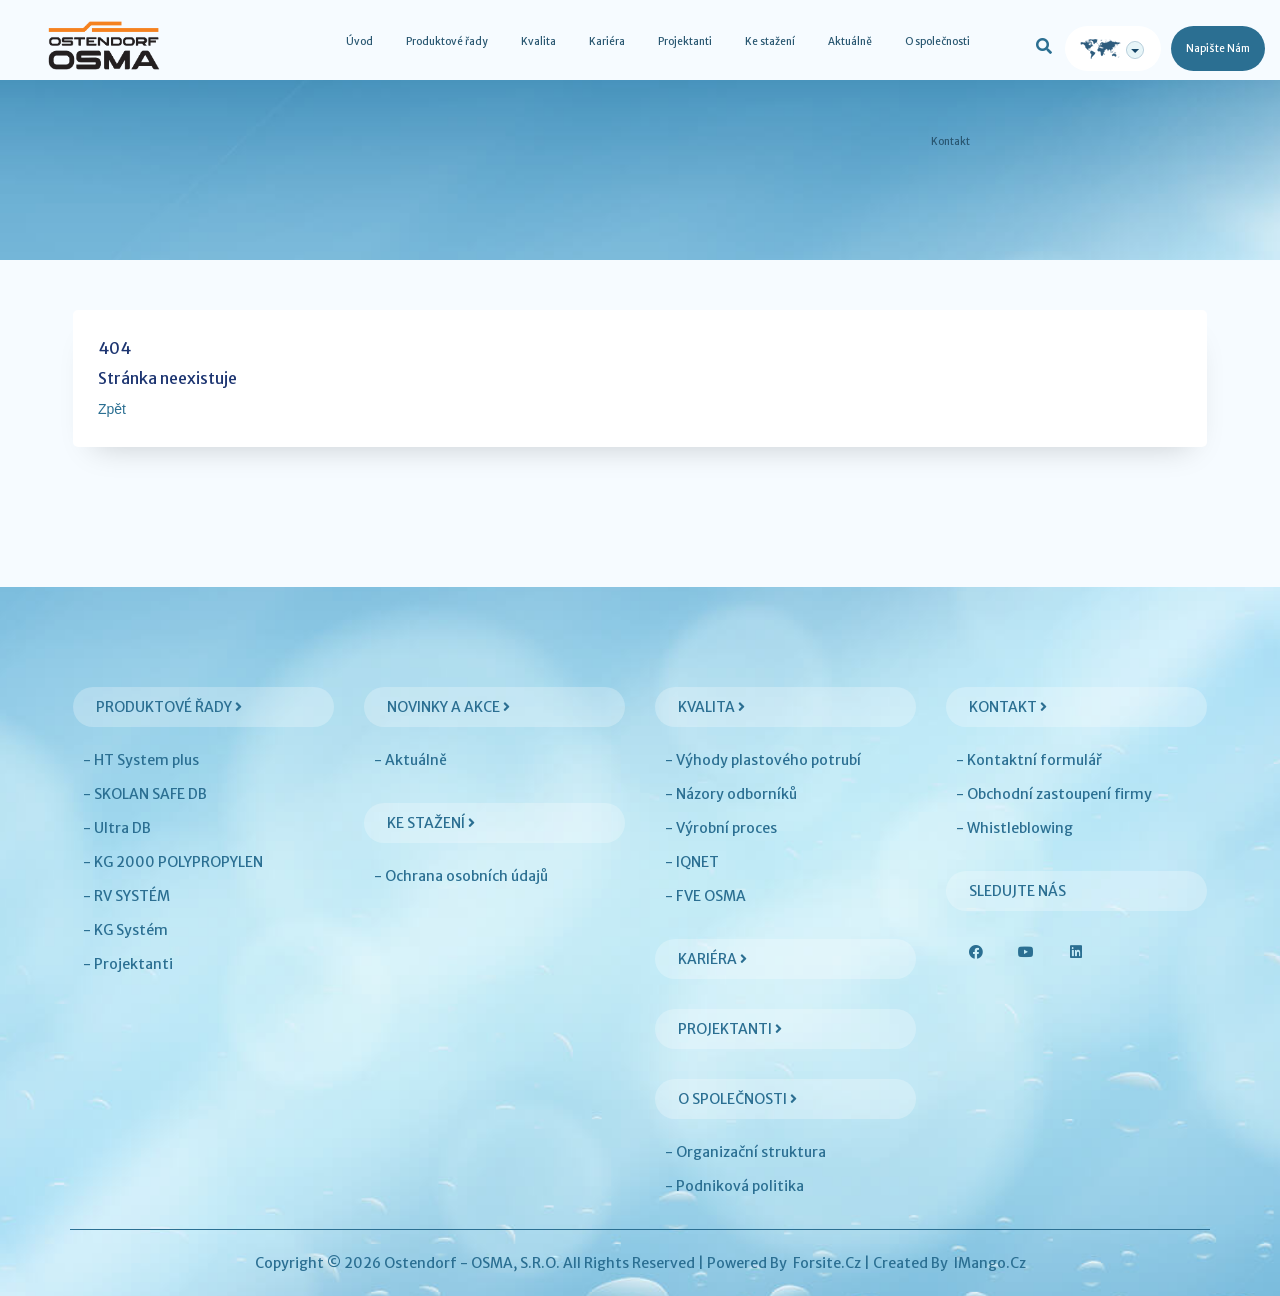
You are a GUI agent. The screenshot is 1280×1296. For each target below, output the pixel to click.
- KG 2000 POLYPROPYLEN (173, 862)
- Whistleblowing (1014, 828)
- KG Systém (125, 930)
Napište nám (1218, 48)
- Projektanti (128, 964)
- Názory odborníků (731, 794)
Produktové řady (447, 41)
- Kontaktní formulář (1029, 760)
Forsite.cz (827, 1263)
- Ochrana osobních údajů (461, 876)
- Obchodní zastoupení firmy (1054, 794)
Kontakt (950, 141)
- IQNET (692, 862)
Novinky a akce (448, 707)
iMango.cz (990, 1263)
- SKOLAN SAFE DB (145, 794)
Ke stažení (770, 41)
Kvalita (538, 41)
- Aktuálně (410, 760)
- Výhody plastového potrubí (763, 760)
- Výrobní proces (721, 828)
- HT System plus (141, 760)
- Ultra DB (117, 828)
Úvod (359, 41)
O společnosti (937, 41)
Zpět (112, 409)
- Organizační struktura (745, 1152)
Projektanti (685, 41)
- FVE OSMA (705, 896)
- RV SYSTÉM (126, 896)
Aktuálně (850, 41)
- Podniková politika (734, 1186)
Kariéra (607, 41)
